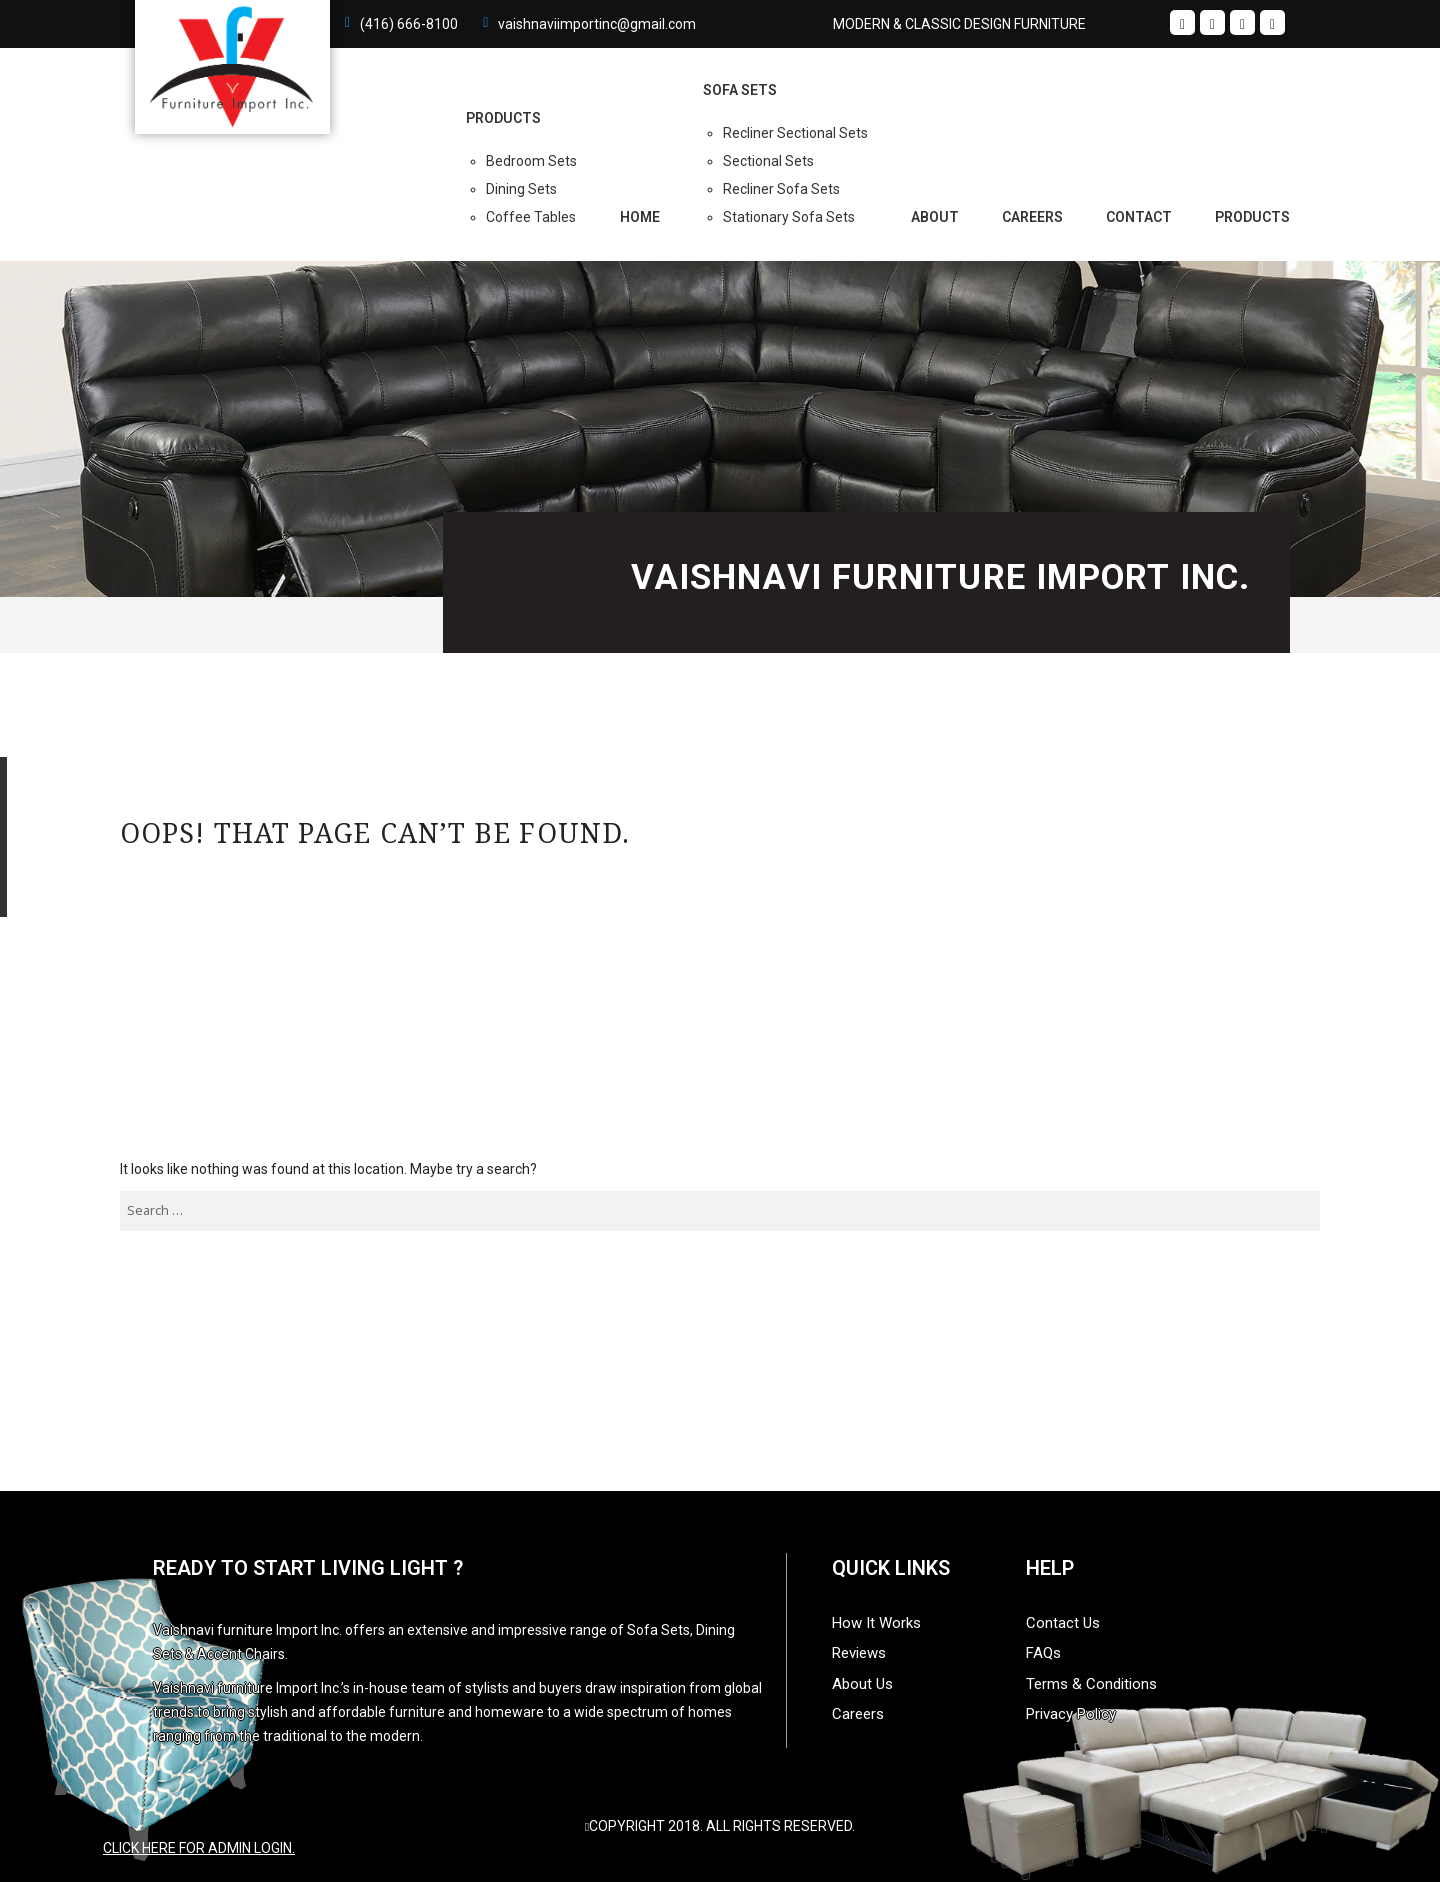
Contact (1139, 217)
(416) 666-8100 (409, 24)
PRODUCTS (503, 118)
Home (640, 217)
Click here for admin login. (199, 1848)
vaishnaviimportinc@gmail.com (597, 24)
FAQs (1043, 1653)
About (935, 217)
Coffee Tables (531, 217)
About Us (862, 1684)
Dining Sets (521, 189)
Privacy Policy (1071, 1714)
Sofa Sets (740, 90)
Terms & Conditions (1091, 1684)
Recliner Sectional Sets (795, 133)
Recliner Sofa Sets (781, 189)
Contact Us (1063, 1623)
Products (1252, 217)
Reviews (859, 1653)
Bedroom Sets (531, 161)
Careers (1032, 217)
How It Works (876, 1623)
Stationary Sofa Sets (789, 217)
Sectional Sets (768, 161)
